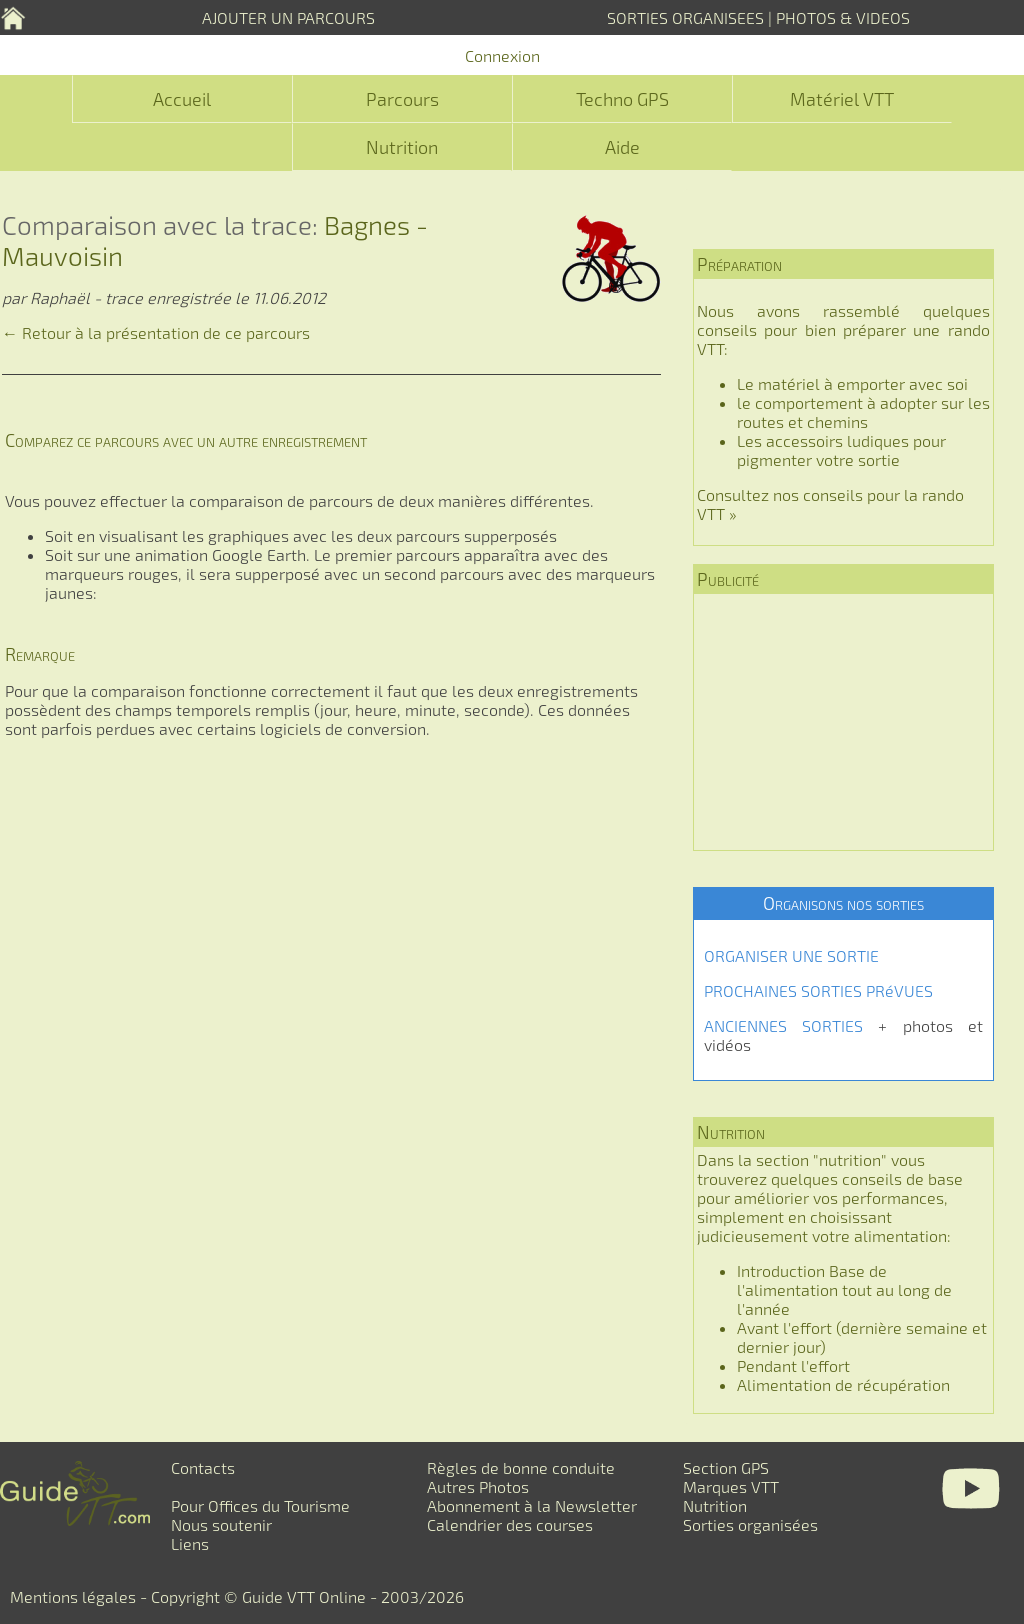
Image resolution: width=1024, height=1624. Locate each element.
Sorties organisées (750, 1524)
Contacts (203, 1467)
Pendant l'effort (793, 1365)
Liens (190, 1543)
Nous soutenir (221, 1524)
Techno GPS (622, 99)
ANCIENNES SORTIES (783, 1025)
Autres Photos (478, 1486)
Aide (622, 147)
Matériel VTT (842, 99)
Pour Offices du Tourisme (260, 1505)
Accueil (182, 99)
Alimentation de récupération (843, 1384)
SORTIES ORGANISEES (685, 17)
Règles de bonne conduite (521, 1467)
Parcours (402, 99)
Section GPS (726, 1467)
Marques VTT (731, 1486)
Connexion (502, 55)
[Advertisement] (843, 722)
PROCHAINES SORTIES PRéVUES (818, 990)
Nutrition (402, 147)
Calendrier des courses (510, 1524)
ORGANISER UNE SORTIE (791, 955)
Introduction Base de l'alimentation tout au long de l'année (844, 1289)
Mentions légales (73, 1596)
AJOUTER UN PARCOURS (288, 17)
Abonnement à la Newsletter (532, 1505)
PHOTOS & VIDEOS (843, 17)
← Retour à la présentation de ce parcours (156, 332)
